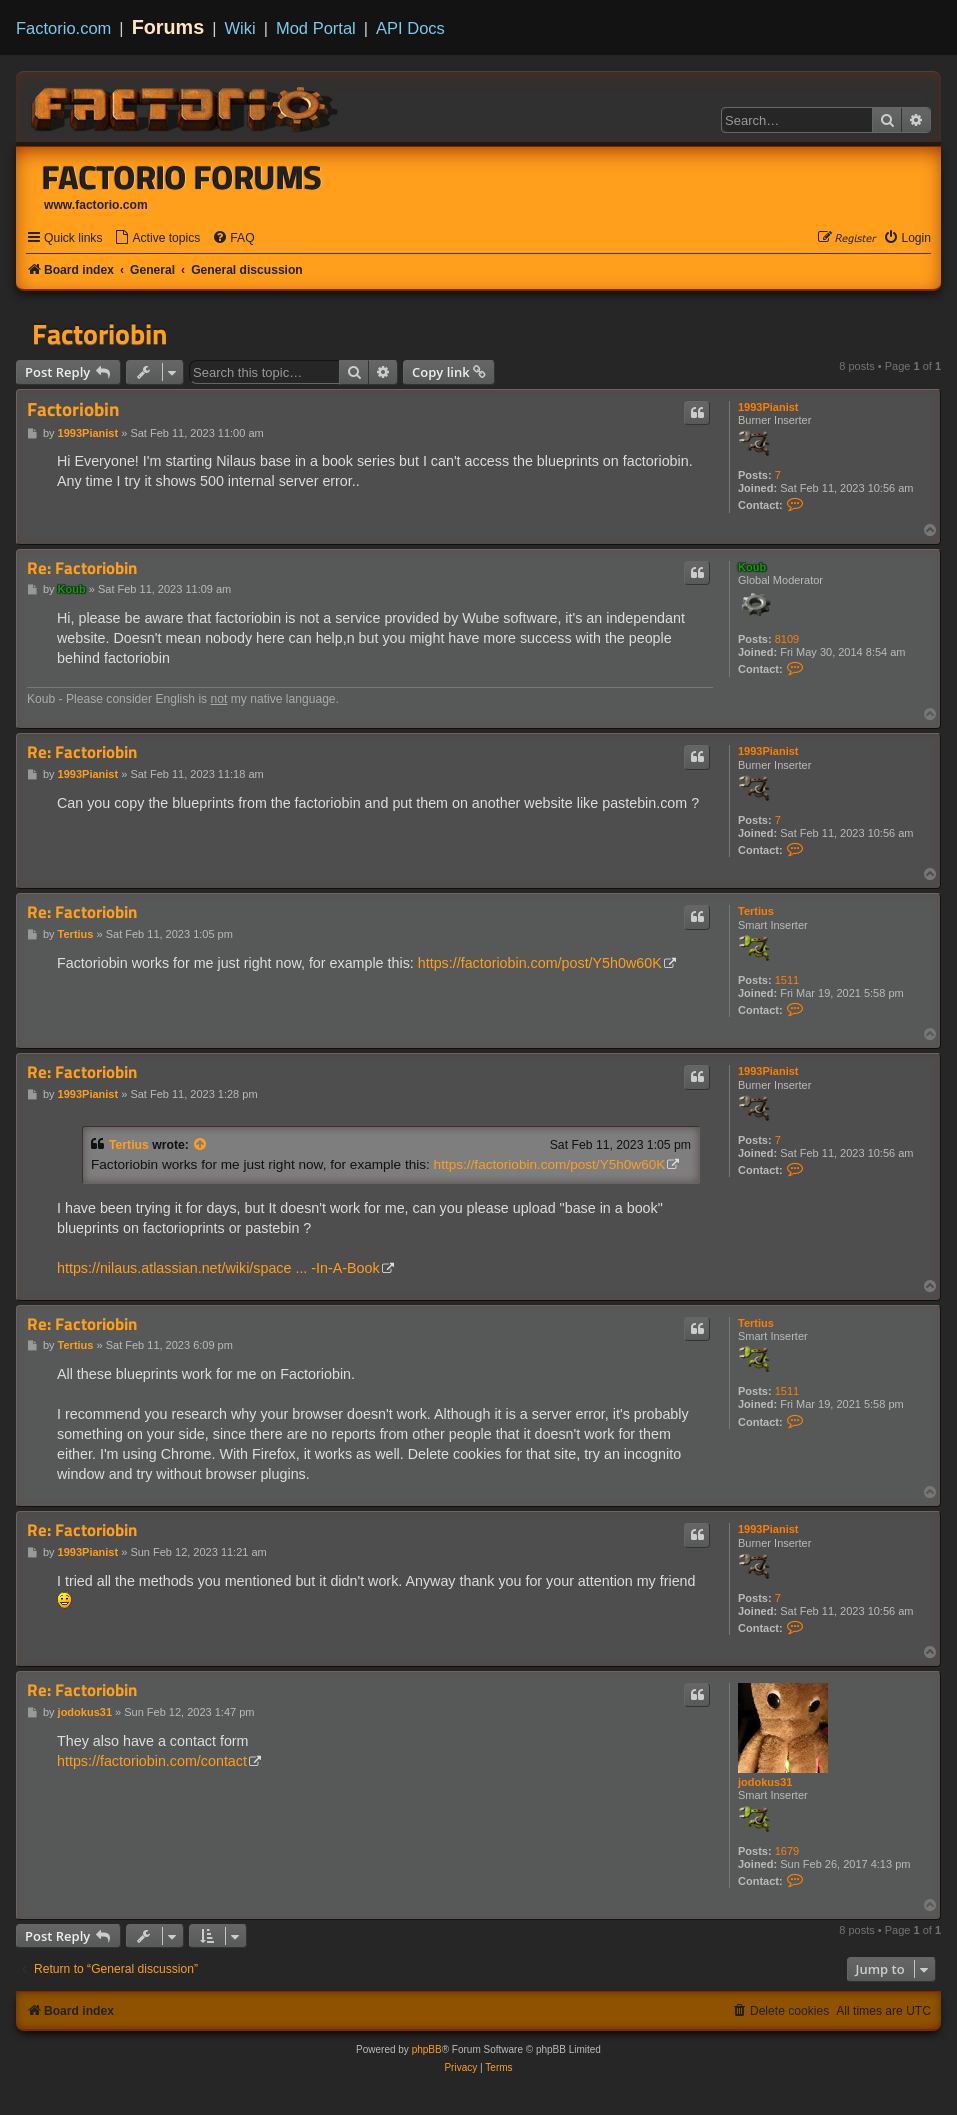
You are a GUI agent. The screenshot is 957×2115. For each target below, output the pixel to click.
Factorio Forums (182, 177)
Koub (752, 567)
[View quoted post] (201, 1145)
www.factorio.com (96, 205)
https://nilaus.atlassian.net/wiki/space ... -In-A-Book (218, 1268)
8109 (787, 639)
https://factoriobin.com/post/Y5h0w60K (540, 963)
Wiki (240, 28)
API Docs (410, 28)
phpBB (427, 2049)
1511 (787, 980)
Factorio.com (63, 28)
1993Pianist (768, 407)
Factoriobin (99, 334)
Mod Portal (316, 28)
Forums (168, 27)
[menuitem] (157, 238)
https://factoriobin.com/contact (152, 1761)
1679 (787, 1851)
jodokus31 (765, 1782)
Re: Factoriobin (82, 568)
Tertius (756, 911)
